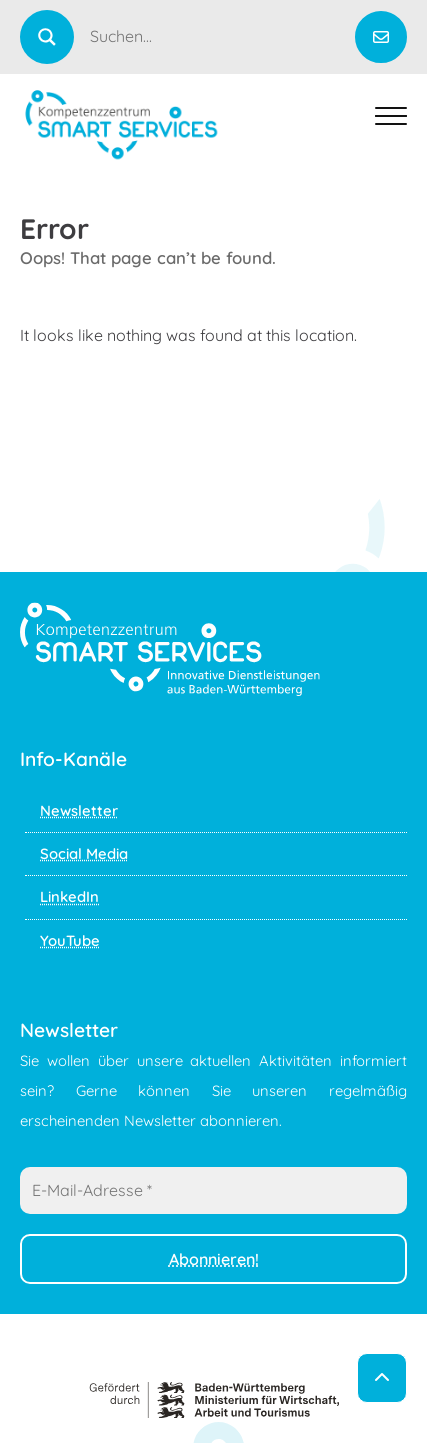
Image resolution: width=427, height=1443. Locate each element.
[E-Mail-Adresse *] (213, 1190)
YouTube (70, 940)
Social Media (84, 853)
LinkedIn (69, 896)
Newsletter (79, 810)
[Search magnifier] (47, 37)
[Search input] (220, 36)
